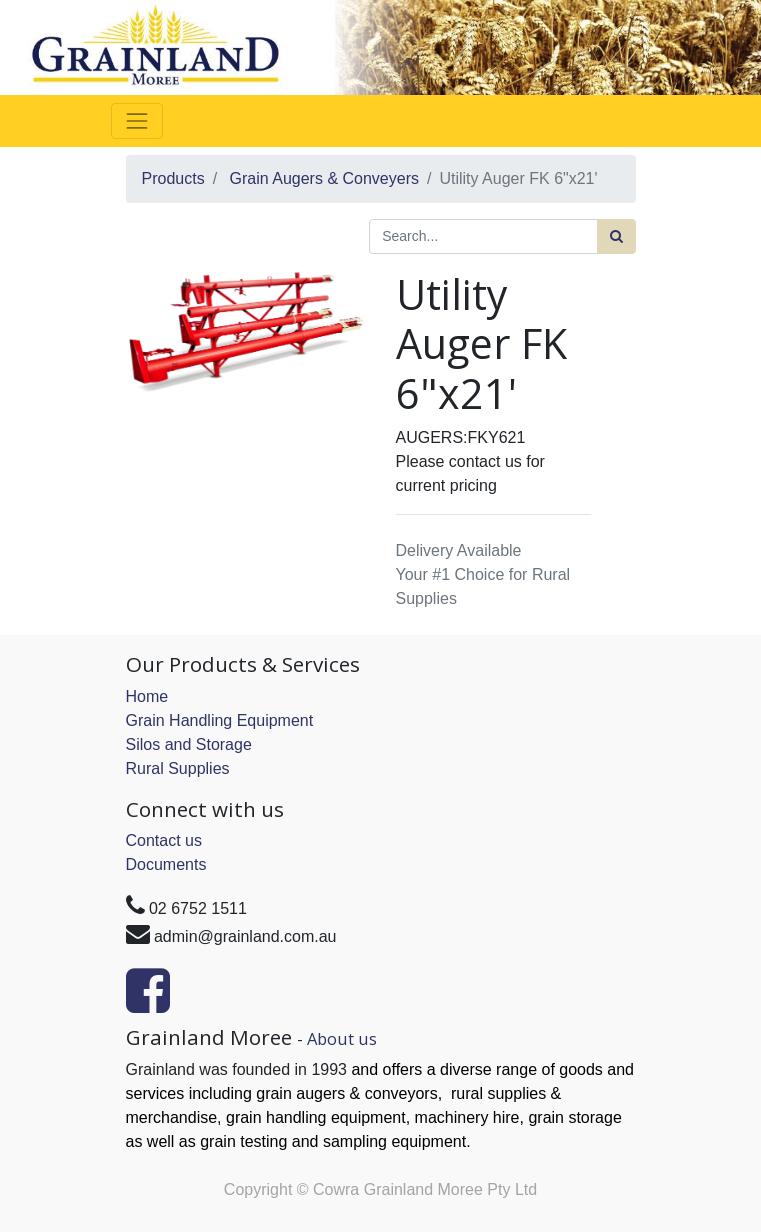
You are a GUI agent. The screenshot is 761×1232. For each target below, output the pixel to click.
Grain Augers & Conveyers (324, 178)
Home (147, 696)
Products (173, 178)
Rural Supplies (178, 768)
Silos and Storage (189, 744)
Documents (166, 864)
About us (342, 1038)
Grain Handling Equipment (220, 720)
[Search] (616, 236)
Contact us (164, 840)
